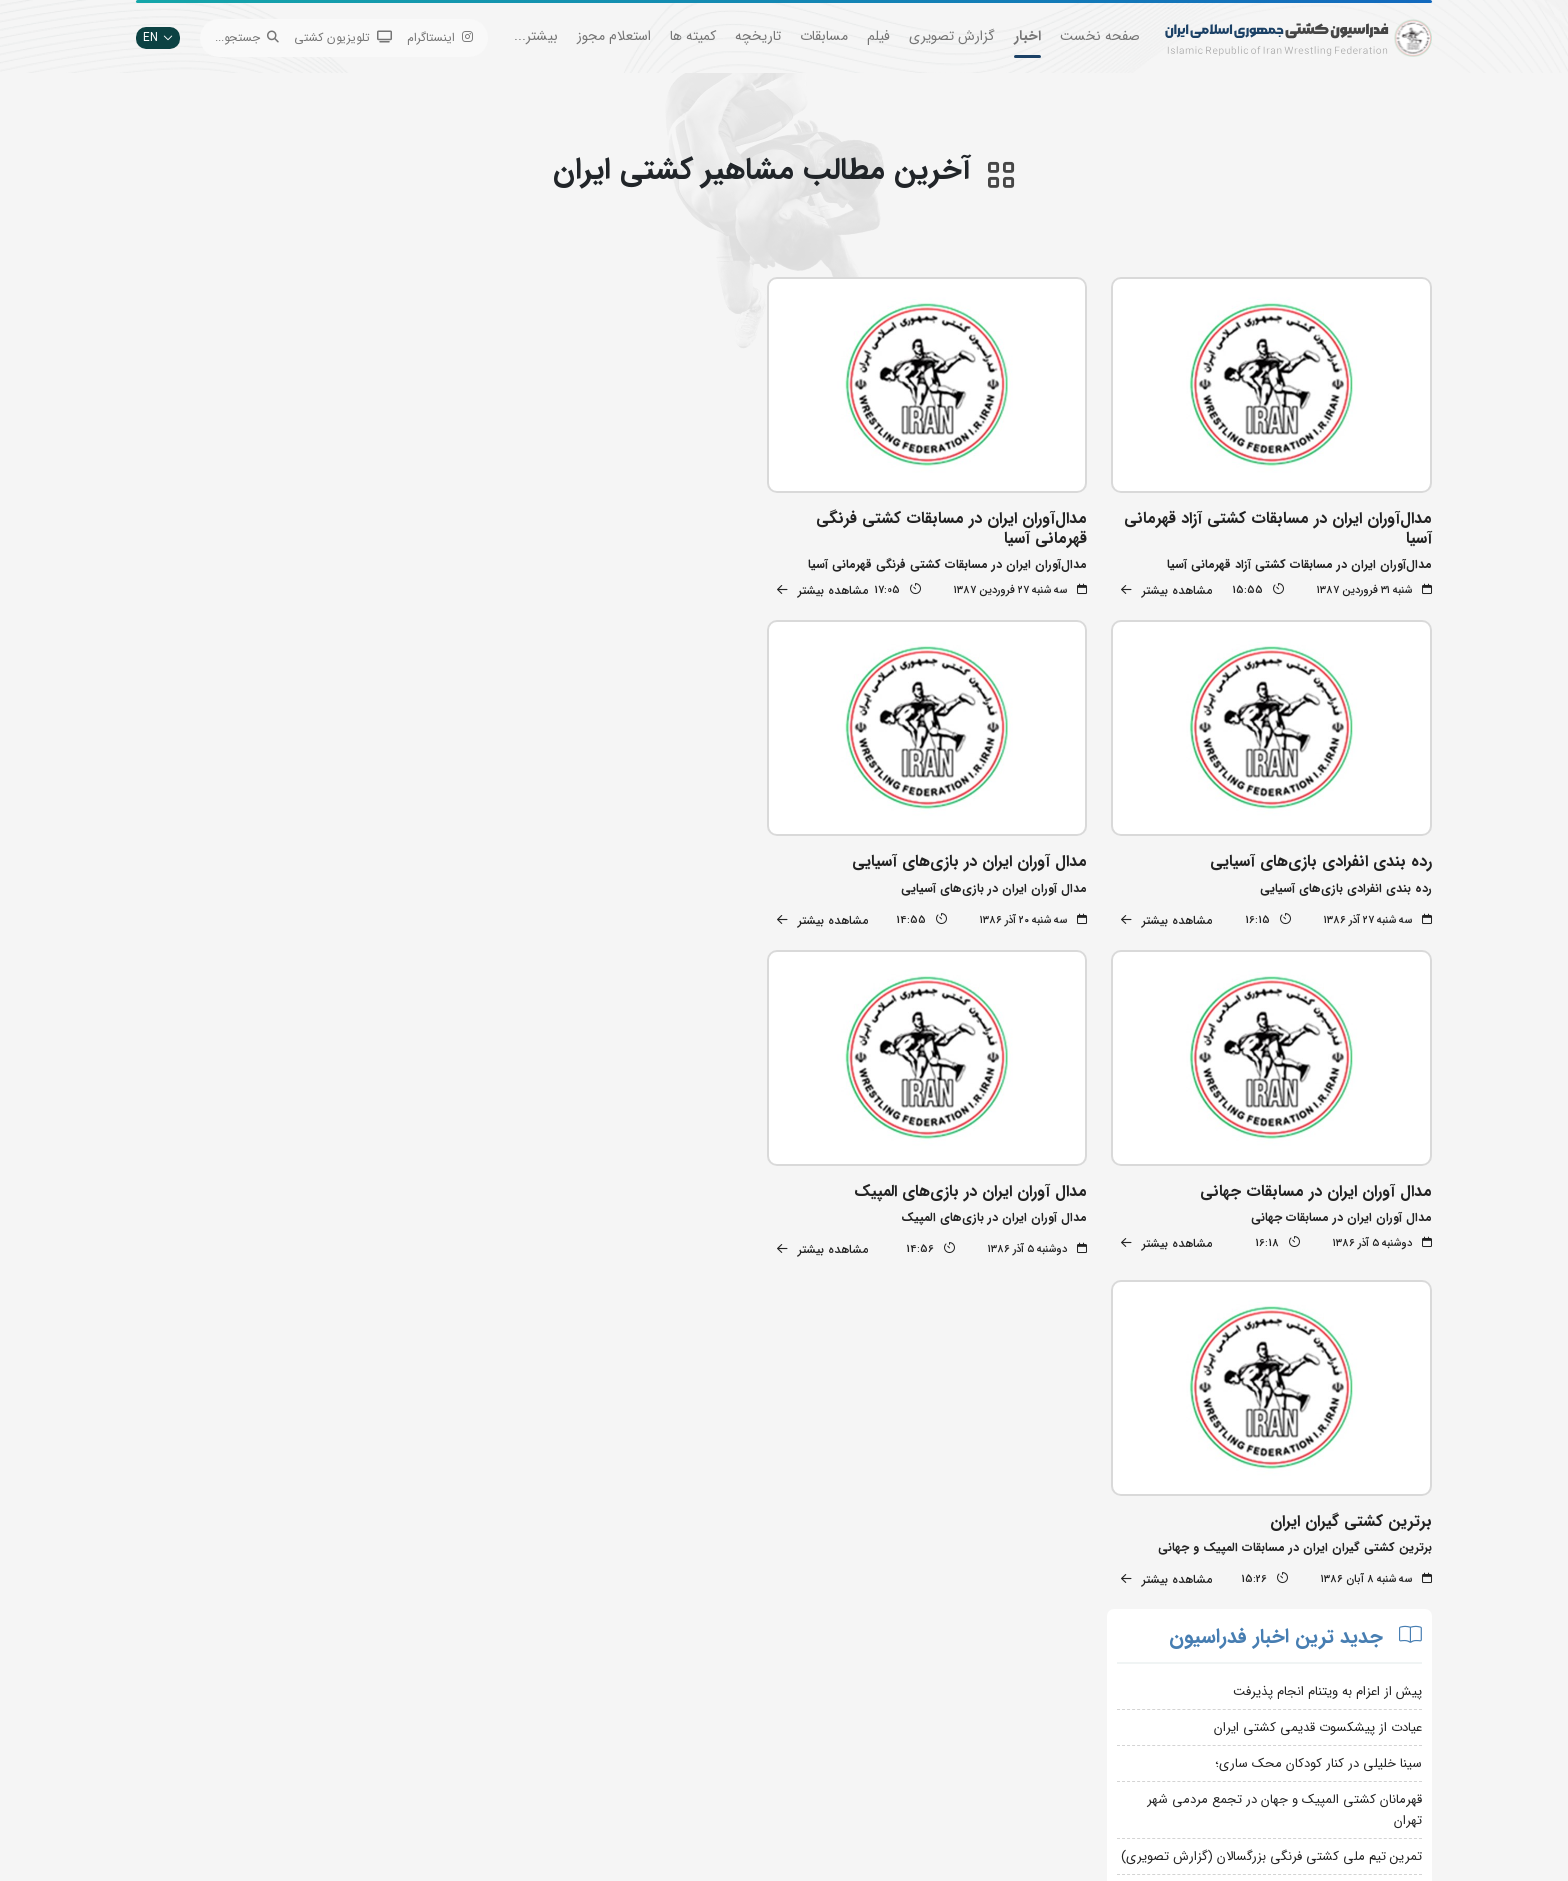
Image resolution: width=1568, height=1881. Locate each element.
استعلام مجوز (614, 36)
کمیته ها (693, 36)
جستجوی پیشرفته (508, 1625)
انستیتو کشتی (518, 1715)
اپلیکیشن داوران (512, 1685)
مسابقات (824, 36)
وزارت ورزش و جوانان (719, 1685)
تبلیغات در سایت (510, 1655)
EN (158, 37)
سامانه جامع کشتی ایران (492, 1775)
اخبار (1027, 36)
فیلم (878, 36)
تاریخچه (758, 36)
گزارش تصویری (952, 36)
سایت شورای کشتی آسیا (712, 1775)
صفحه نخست (1100, 36)
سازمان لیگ (523, 1745)
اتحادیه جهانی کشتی (719, 1655)
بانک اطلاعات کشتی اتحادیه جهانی (685, 1715)
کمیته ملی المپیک (729, 1745)
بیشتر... (536, 36)
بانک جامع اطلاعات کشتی (709, 1625)
